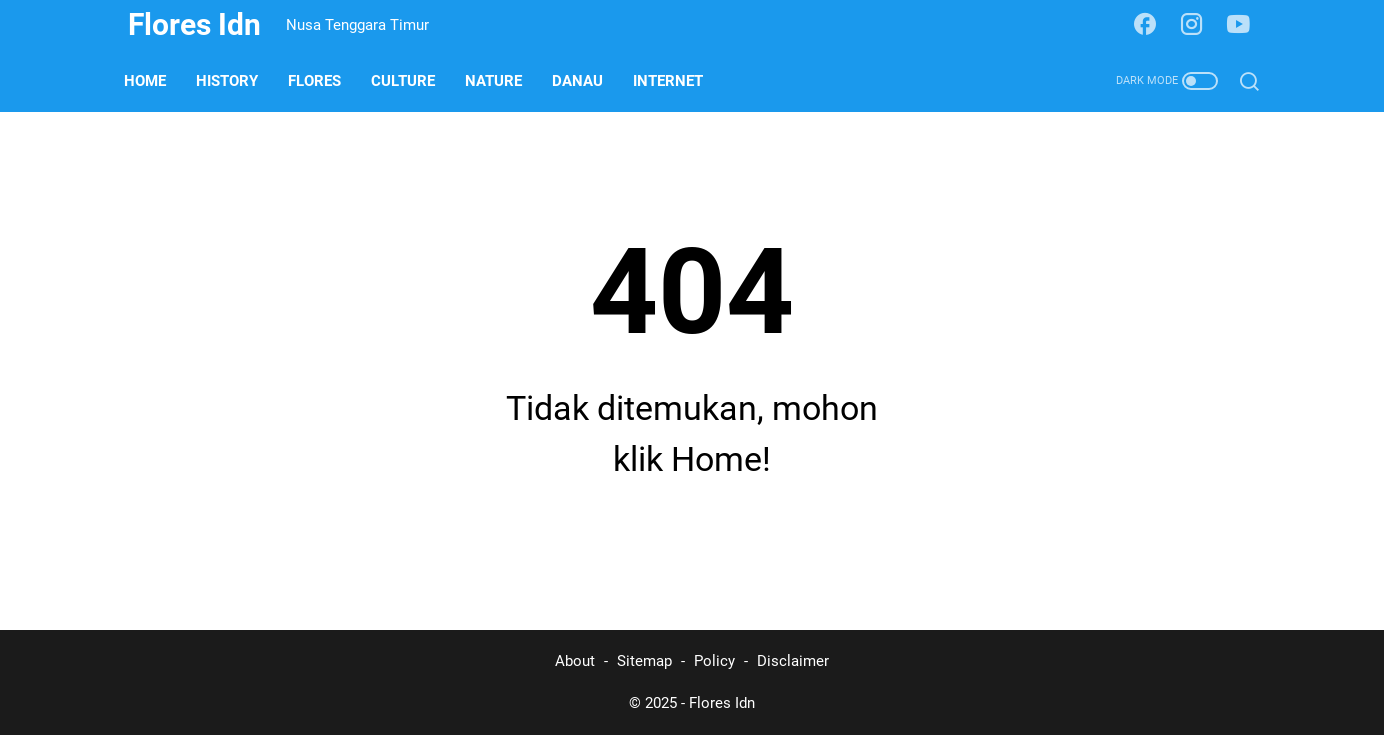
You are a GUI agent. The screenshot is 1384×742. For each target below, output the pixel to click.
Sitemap (644, 669)
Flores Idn (194, 24)
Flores (318, 81)
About (575, 669)
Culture (407, 81)
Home (149, 81)
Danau (581, 81)
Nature (497, 81)
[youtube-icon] (1241, 25)
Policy (714, 669)
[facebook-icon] (1147, 25)
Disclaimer (793, 669)
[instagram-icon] (1194, 25)
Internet (672, 81)
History (231, 81)
